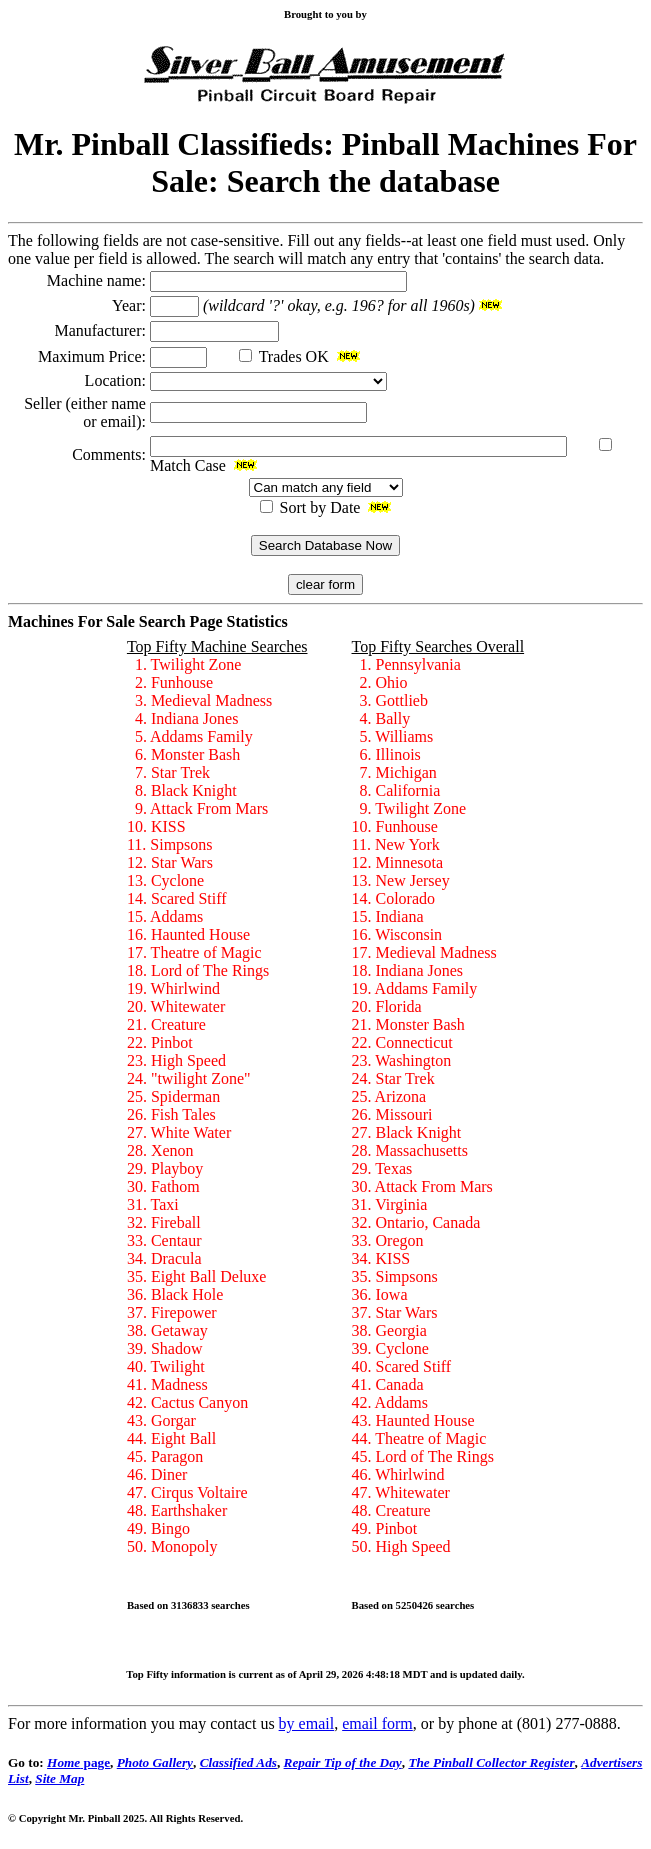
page (78, 1762)
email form (377, 1723)
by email (307, 1723)
